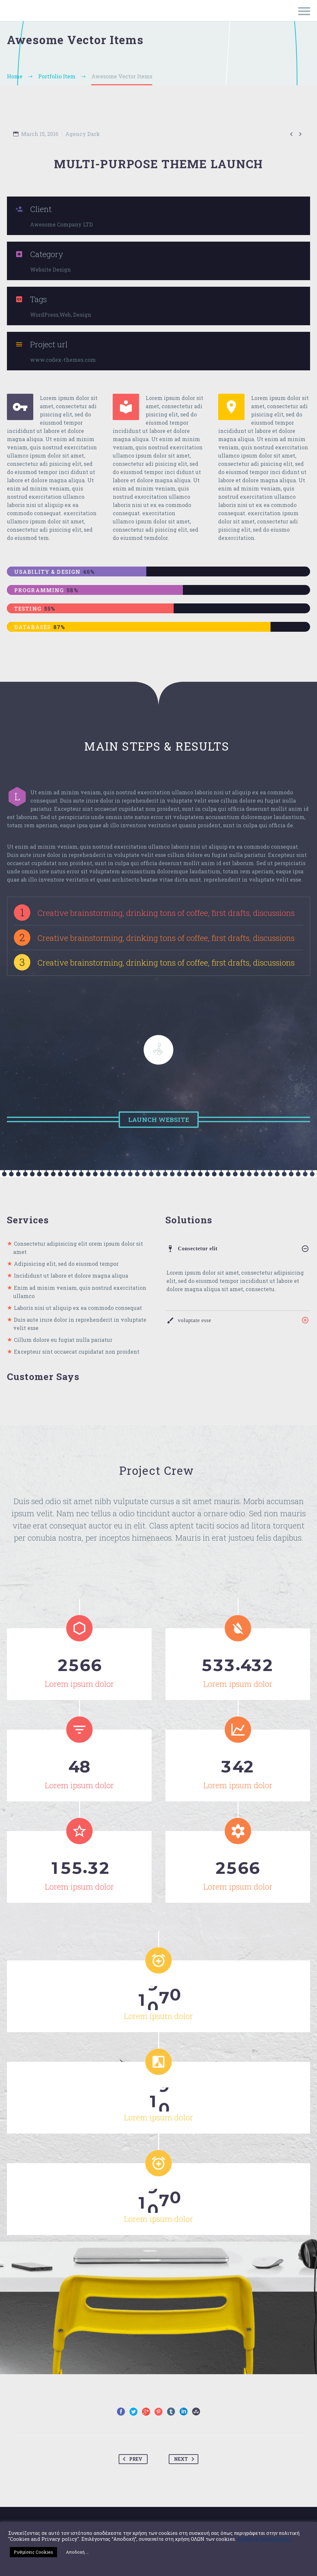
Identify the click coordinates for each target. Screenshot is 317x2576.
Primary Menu (304, 11)
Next (185, 2456)
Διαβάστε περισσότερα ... (265, 2539)
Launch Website (158, 1119)
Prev (131, 2456)
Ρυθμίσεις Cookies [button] (33, 2552)
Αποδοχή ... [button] (77, 2552)
